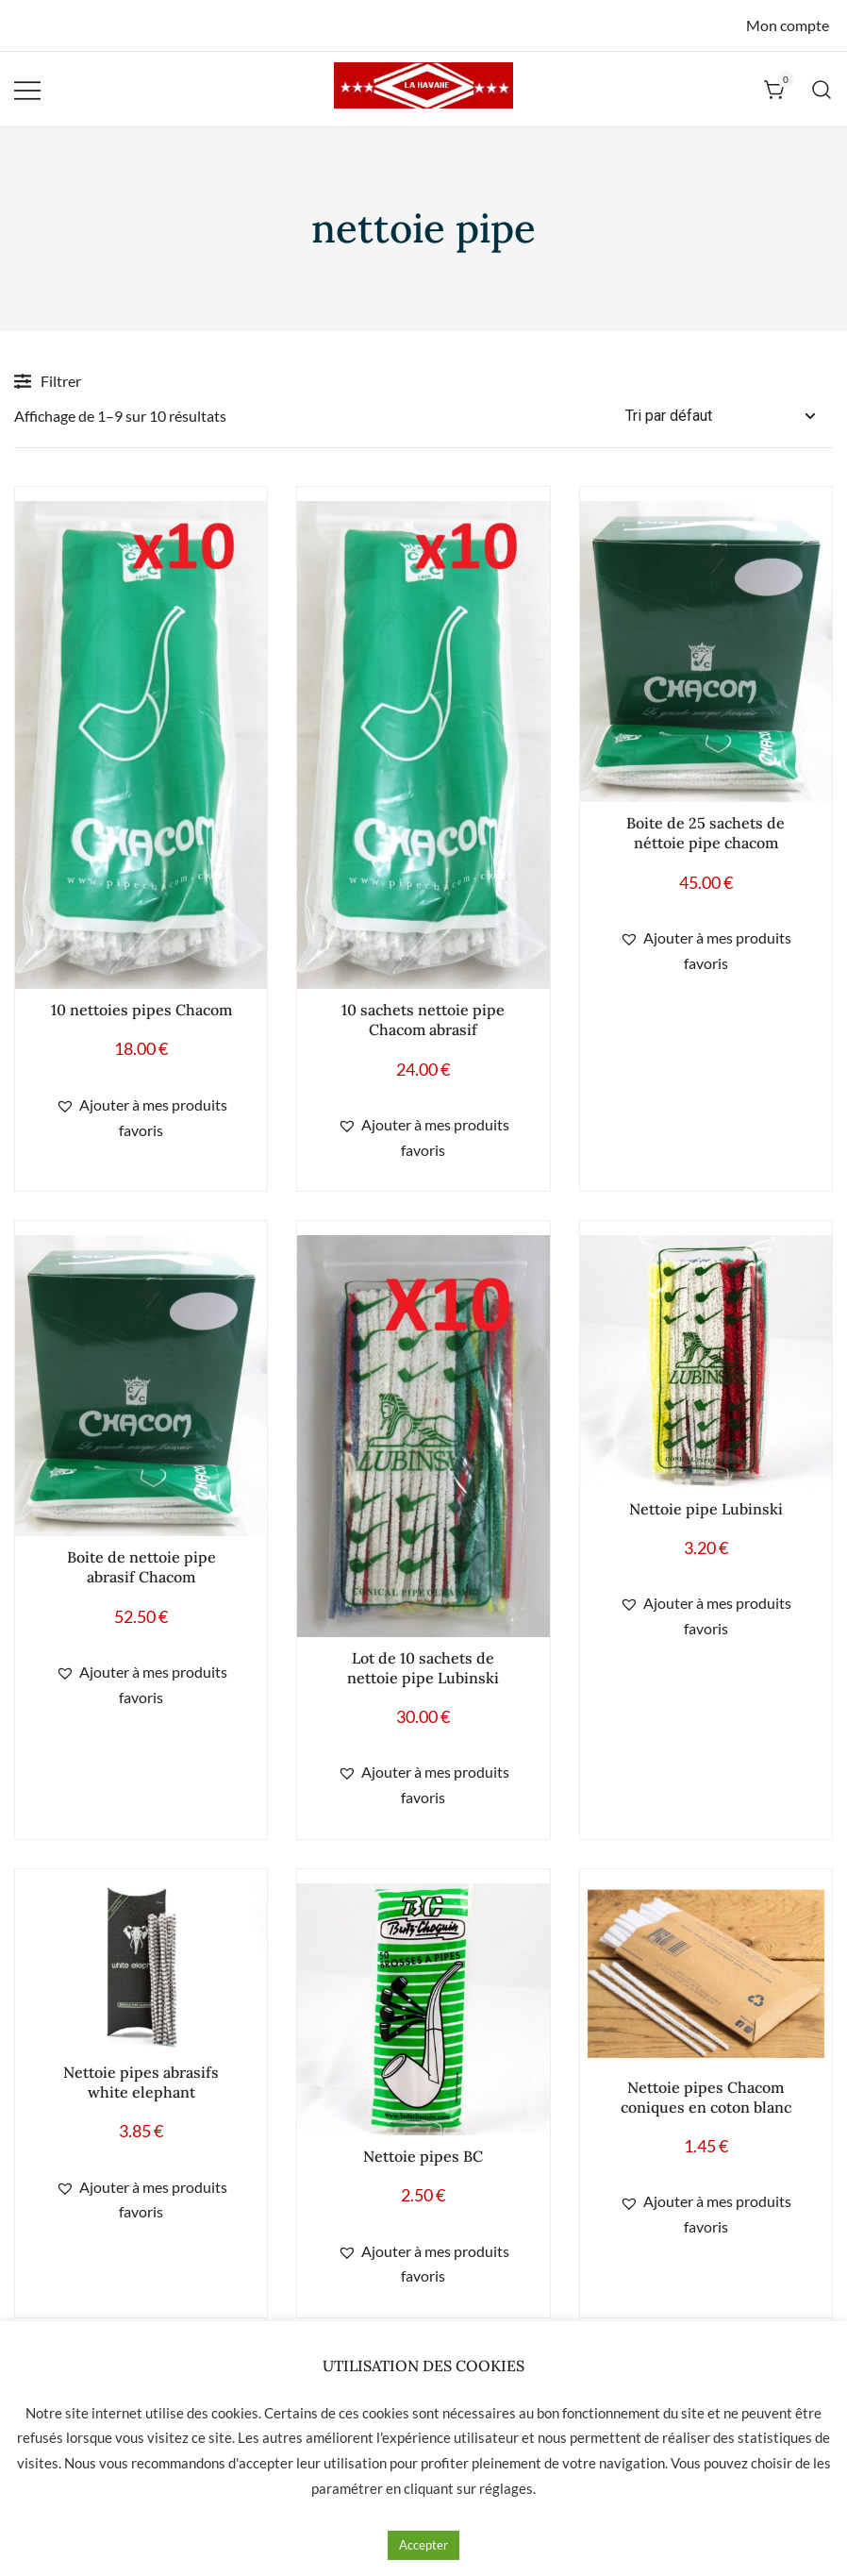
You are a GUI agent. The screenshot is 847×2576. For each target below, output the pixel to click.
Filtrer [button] (47, 381)
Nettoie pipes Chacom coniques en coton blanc (706, 2097)
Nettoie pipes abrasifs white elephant (141, 2082)
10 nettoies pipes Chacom (141, 1009)
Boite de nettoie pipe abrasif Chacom (141, 1566)
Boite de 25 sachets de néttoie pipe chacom (705, 832)
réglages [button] (506, 2488)
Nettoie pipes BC (423, 2156)
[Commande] (729, 416)
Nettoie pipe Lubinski (706, 1508)
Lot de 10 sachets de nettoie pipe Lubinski (423, 1667)
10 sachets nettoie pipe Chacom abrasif (423, 1019)
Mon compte (787, 25)
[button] (141, 1118)
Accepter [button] (423, 2544)
